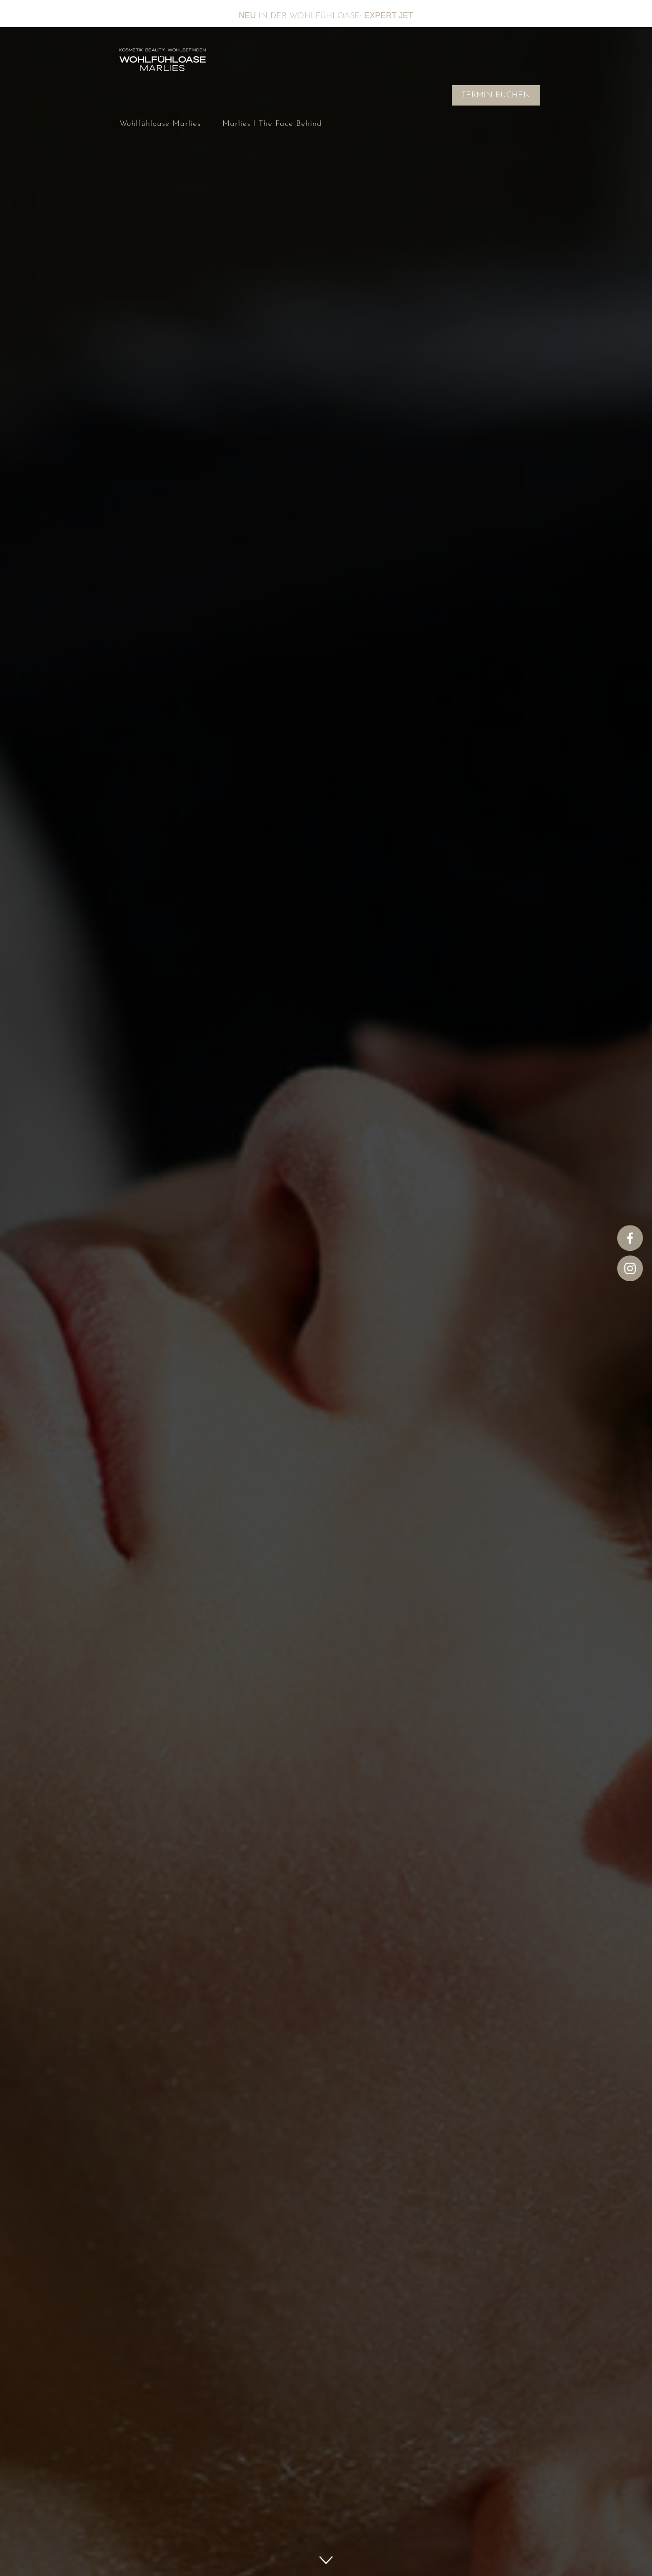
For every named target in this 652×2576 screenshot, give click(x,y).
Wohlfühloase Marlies (160, 124)
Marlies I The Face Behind (272, 124)
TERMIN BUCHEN (495, 95)
